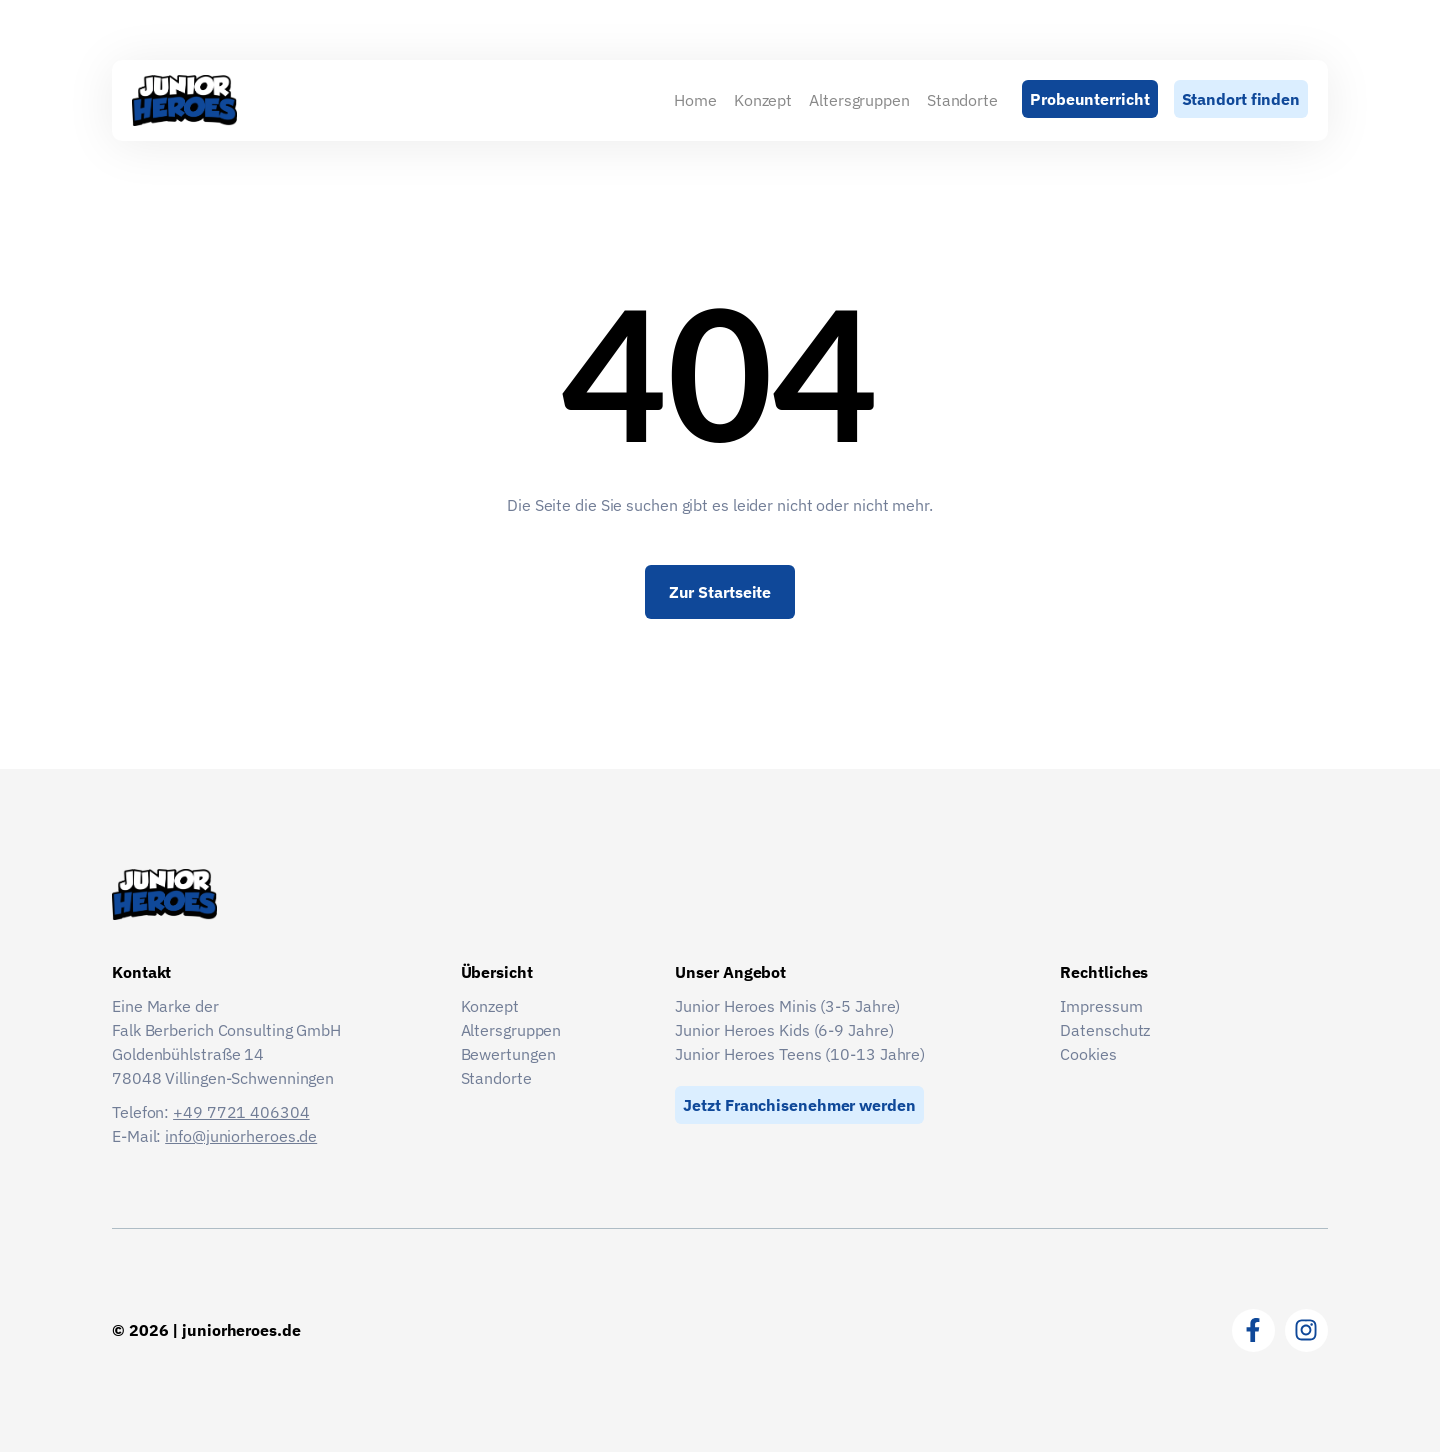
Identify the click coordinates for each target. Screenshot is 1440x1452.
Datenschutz (1105, 1030)
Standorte (962, 100)
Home (695, 100)
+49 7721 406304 (241, 1112)
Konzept (763, 100)
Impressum (1101, 1006)
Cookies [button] (1088, 1054)
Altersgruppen (859, 100)
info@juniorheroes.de (241, 1136)
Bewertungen (508, 1054)
